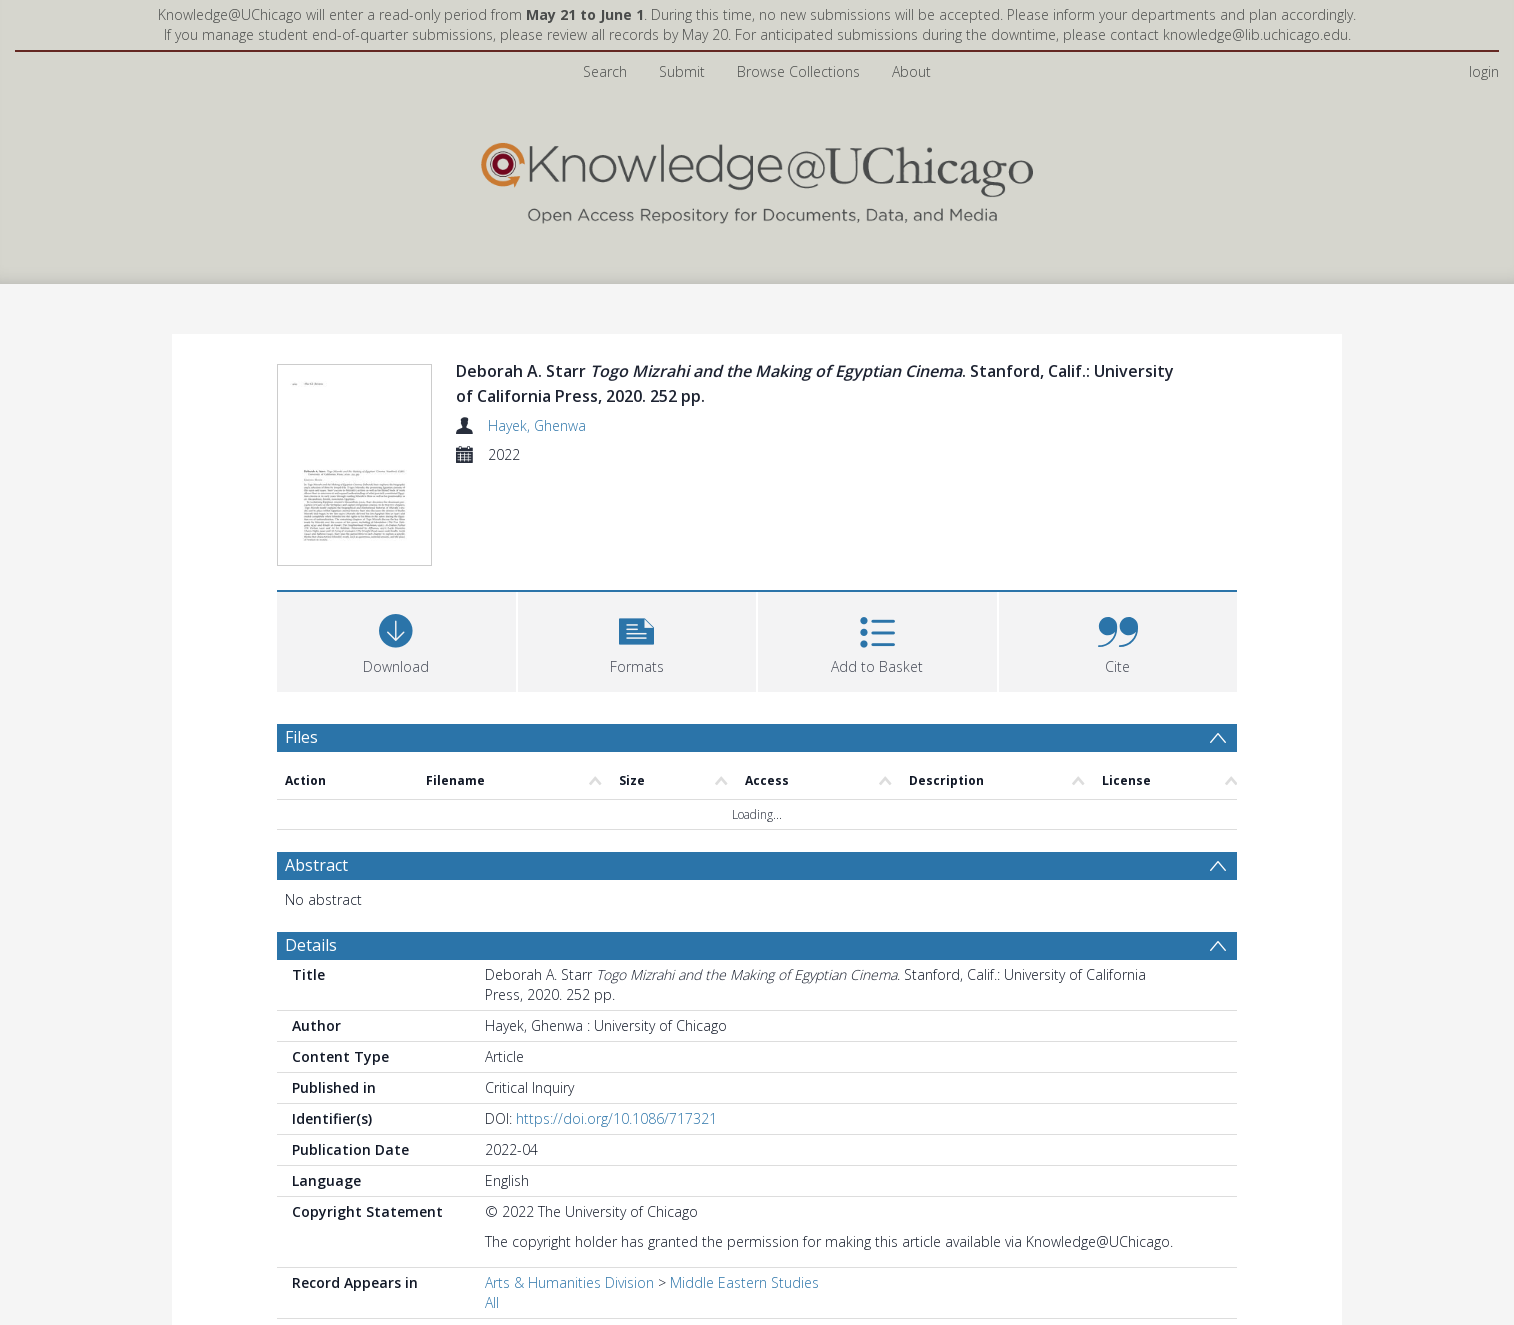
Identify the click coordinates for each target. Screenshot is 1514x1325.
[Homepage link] (757, 178)
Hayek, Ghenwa (537, 425)
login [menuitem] (1484, 71)
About (911, 71)
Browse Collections (798, 71)
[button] (637, 639)
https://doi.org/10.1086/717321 (616, 1118)
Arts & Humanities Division (569, 1282)
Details (311, 945)
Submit (682, 71)
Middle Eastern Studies (744, 1282)
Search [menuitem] (605, 71)
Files (301, 737)
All (492, 1302)
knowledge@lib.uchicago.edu (1255, 34)
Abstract (316, 865)
